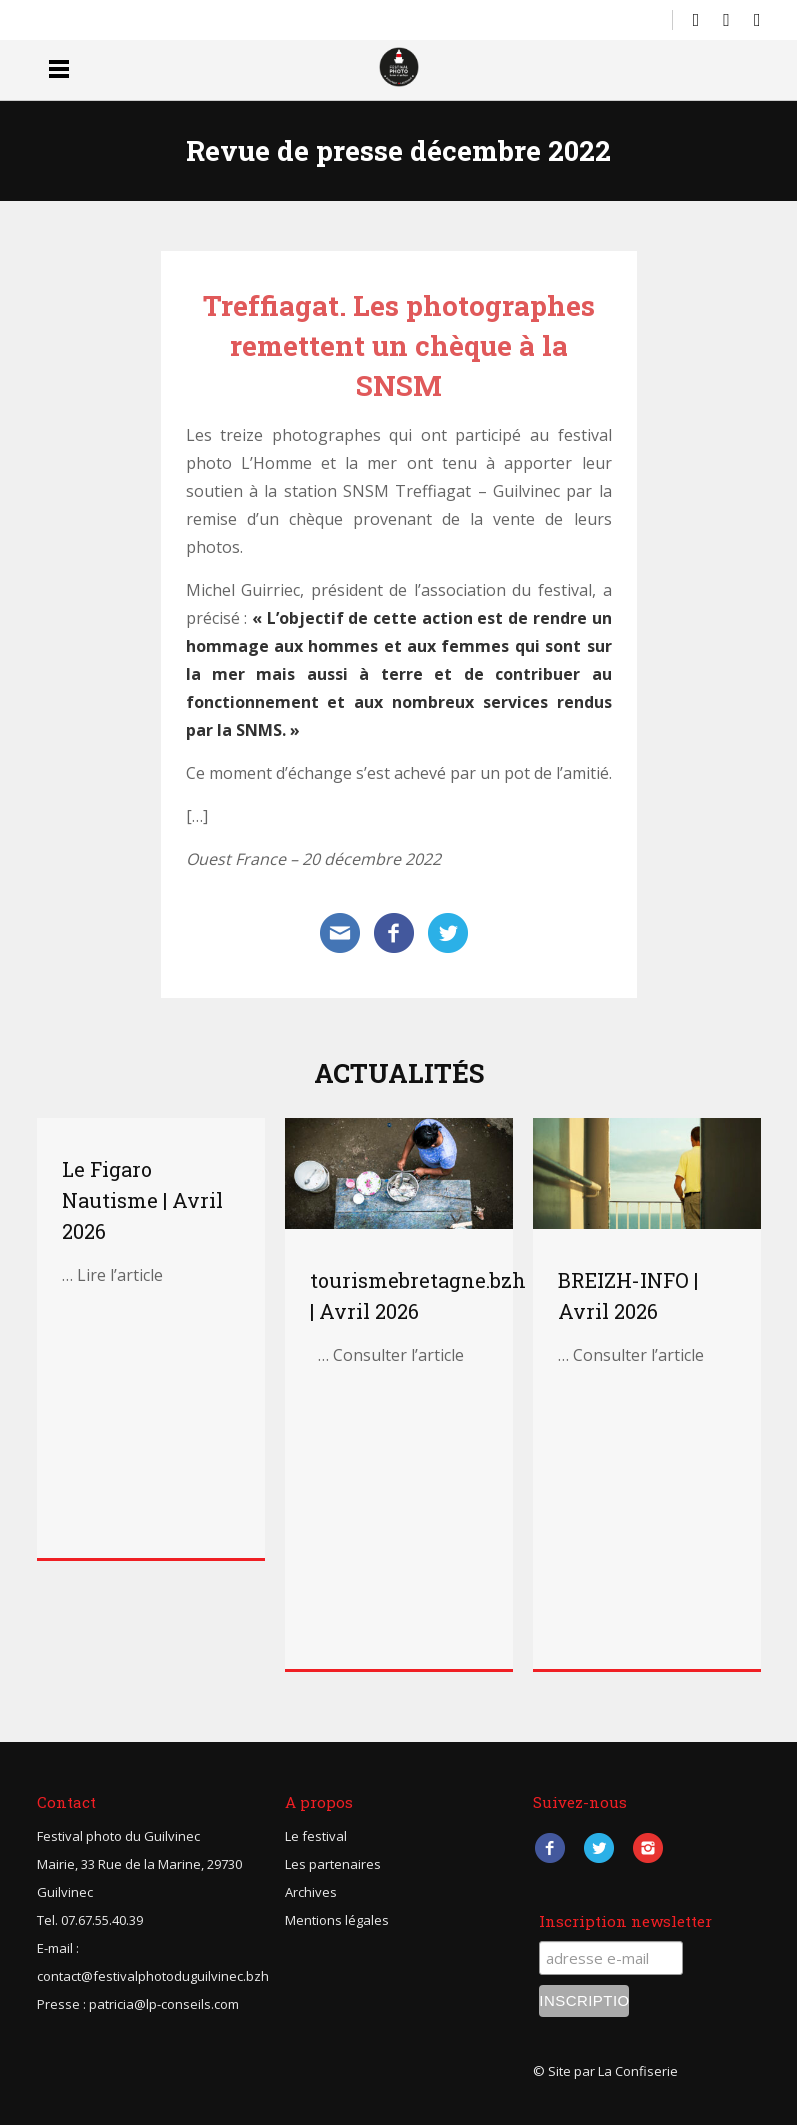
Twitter (599, 1848)
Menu (59, 68)
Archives (311, 1892)
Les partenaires (333, 1864)
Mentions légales (337, 1920)
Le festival (316, 1836)
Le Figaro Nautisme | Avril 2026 (142, 1200)
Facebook (550, 1848)
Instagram (648, 1848)
